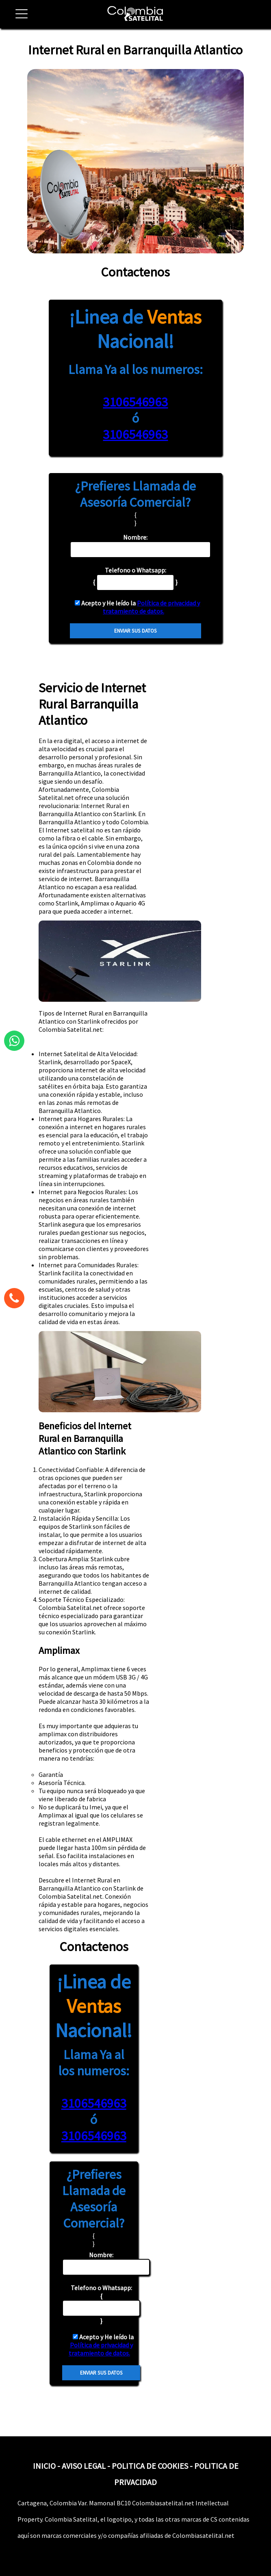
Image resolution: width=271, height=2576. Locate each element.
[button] (18, 18)
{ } (101, 2304)
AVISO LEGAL (84, 2466)
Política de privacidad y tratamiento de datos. (151, 607)
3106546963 (135, 402)
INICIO (44, 2466)
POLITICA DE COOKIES (150, 2466)
